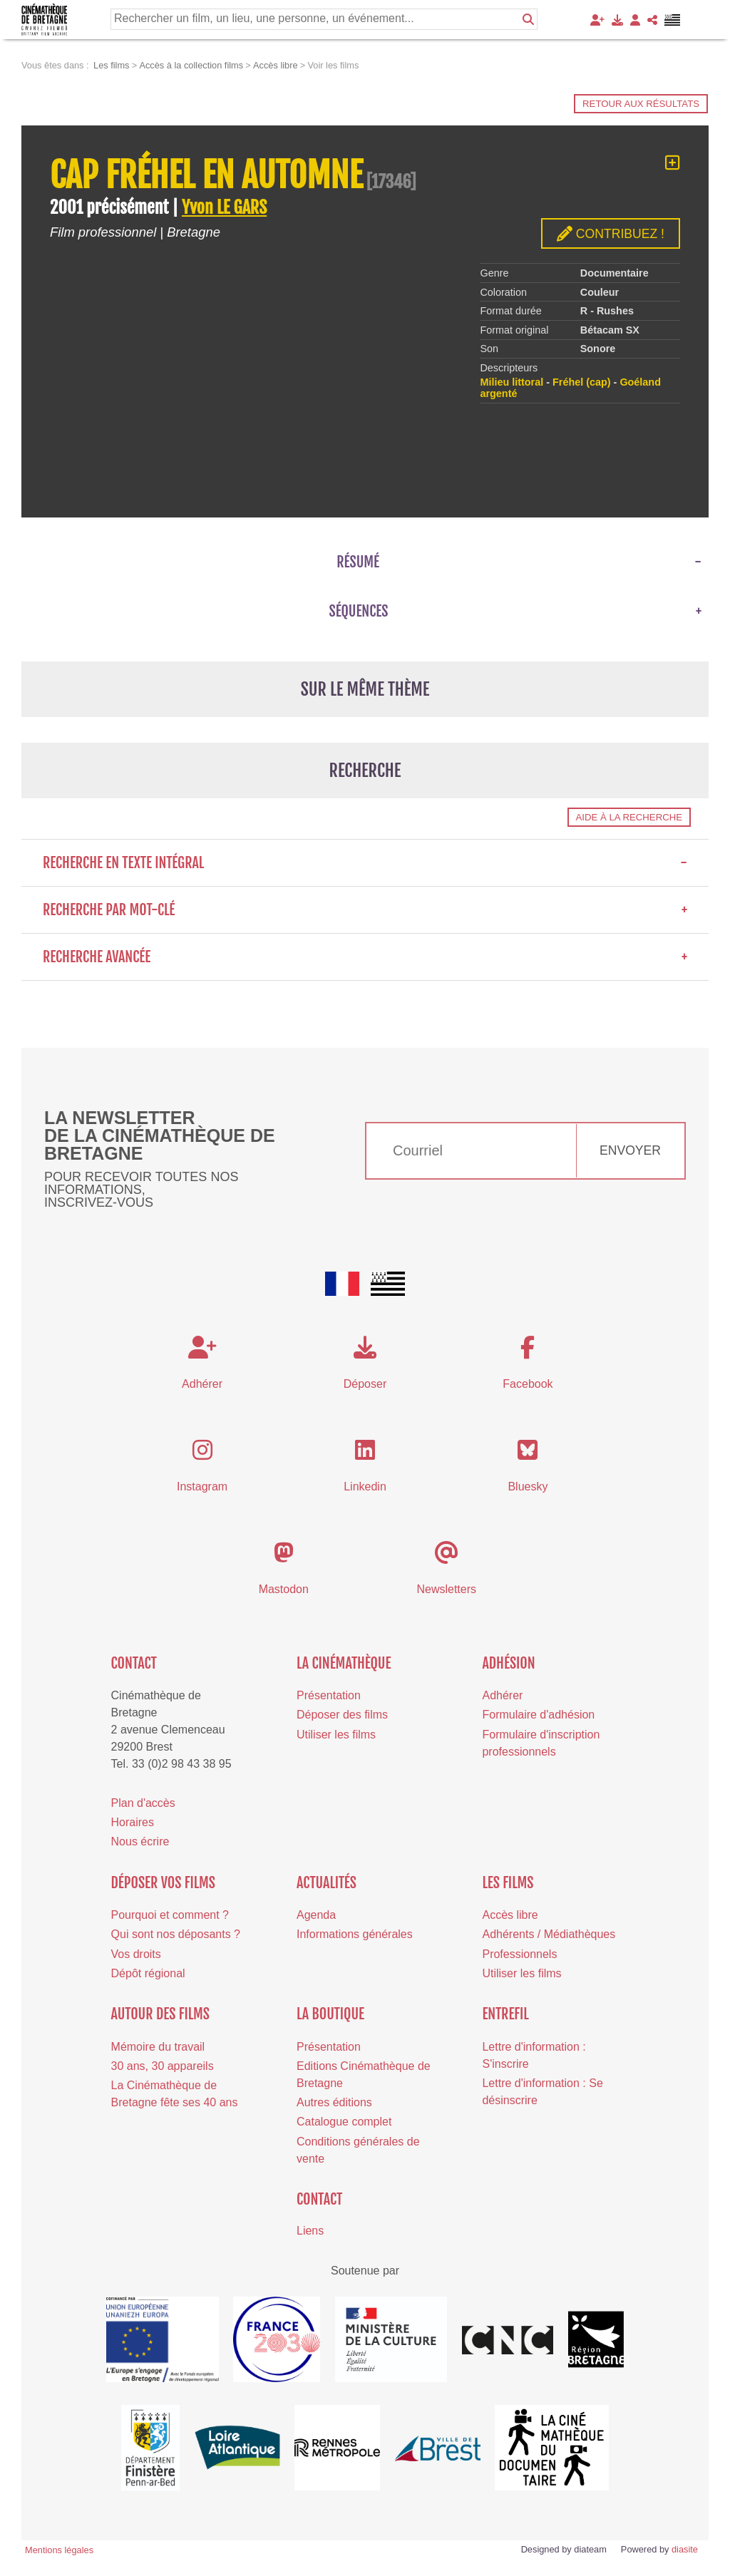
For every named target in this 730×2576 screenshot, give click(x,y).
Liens (310, 2231)
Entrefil (505, 2014)
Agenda (316, 1915)
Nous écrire (140, 1841)
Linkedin (365, 1486)
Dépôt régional (148, 1973)
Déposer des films (342, 1715)
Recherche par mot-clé (365, 910)
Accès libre (510, 1915)
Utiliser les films (336, 1735)
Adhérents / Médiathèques (548, 1934)
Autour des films (160, 2014)
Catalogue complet (344, 2122)
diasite (685, 2549)
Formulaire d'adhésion (538, 1715)
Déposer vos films (163, 1883)
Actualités (326, 1883)
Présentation (329, 1695)
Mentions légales (59, 2550)
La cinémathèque (344, 1663)
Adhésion (508, 1663)
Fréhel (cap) (581, 382)
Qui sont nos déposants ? (175, 1934)
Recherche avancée (365, 957)
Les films (507, 1883)
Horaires (132, 1822)
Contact (134, 1663)
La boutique (330, 2014)
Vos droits (136, 1954)
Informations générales (355, 1934)
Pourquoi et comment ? (170, 1915)
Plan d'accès (143, 1803)
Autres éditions (334, 2102)
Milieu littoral (511, 382)
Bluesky (528, 1486)
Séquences (359, 611)
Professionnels (519, 1954)
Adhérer (502, 1695)
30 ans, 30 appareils (162, 2066)
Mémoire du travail (158, 2047)
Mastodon (284, 1589)
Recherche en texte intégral (365, 863)
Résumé (357, 562)
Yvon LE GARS (224, 207)
